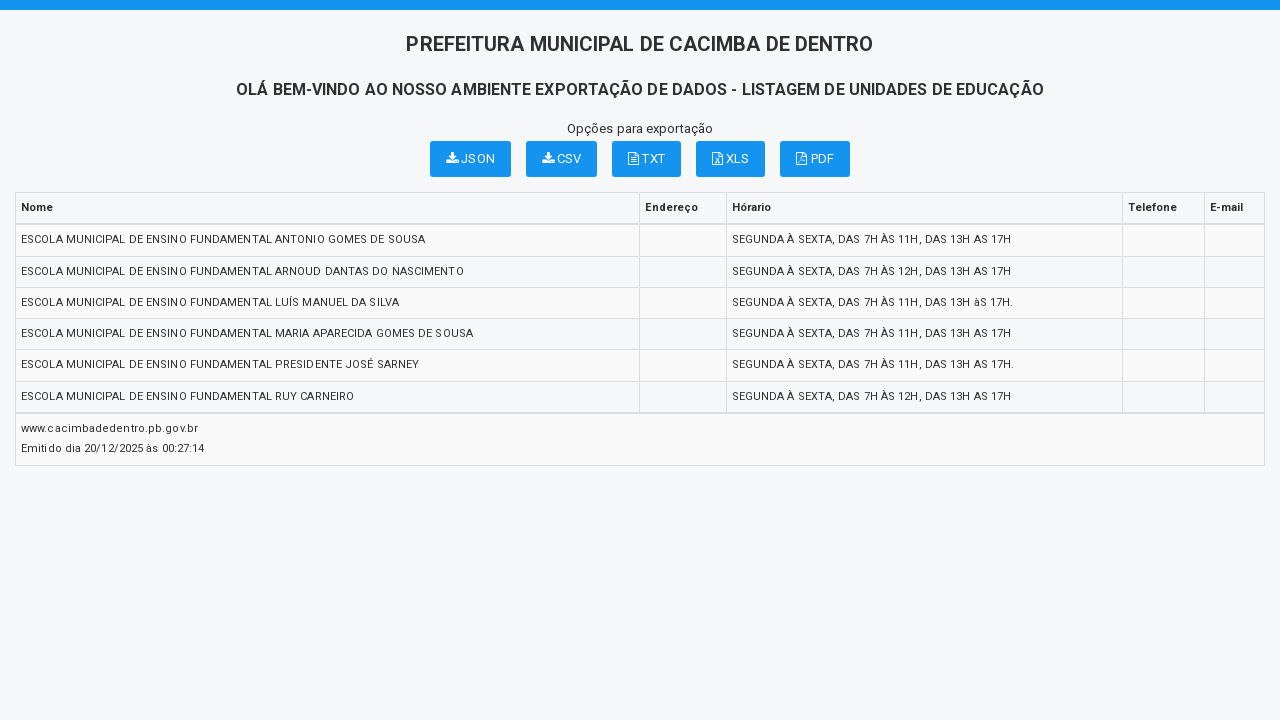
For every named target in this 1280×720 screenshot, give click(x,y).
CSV (562, 158)
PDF (815, 158)
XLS (731, 158)
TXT (646, 158)
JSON (470, 158)
